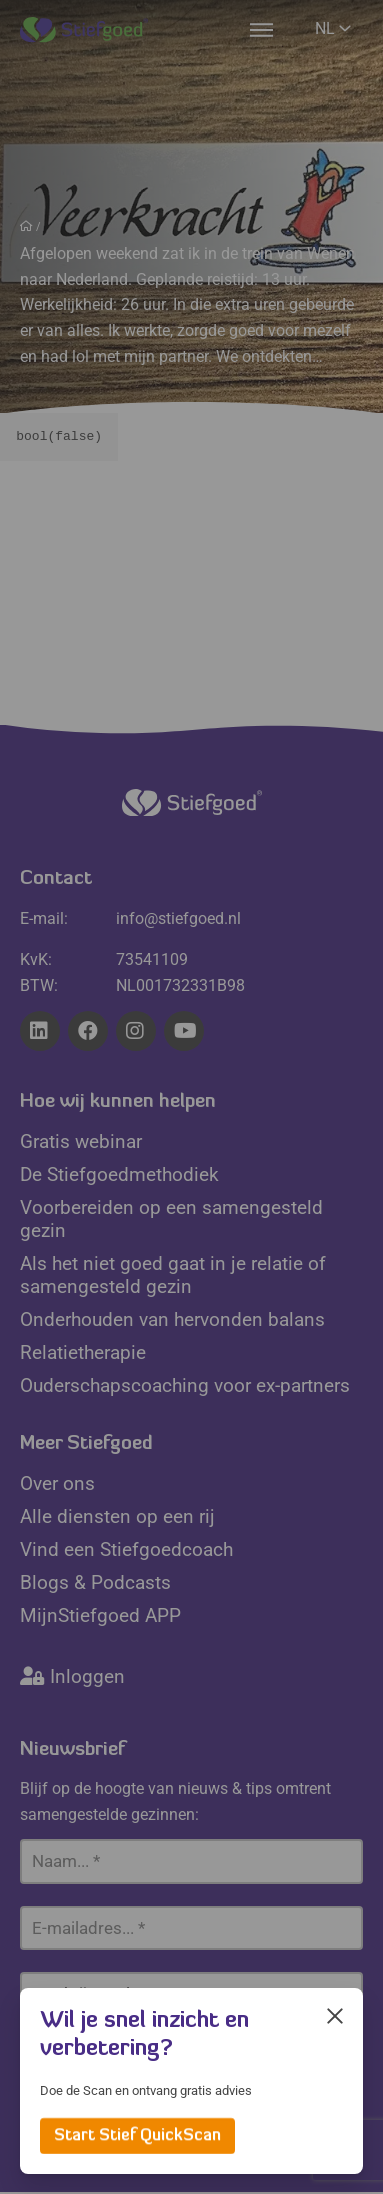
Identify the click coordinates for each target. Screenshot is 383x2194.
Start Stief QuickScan (137, 2136)
